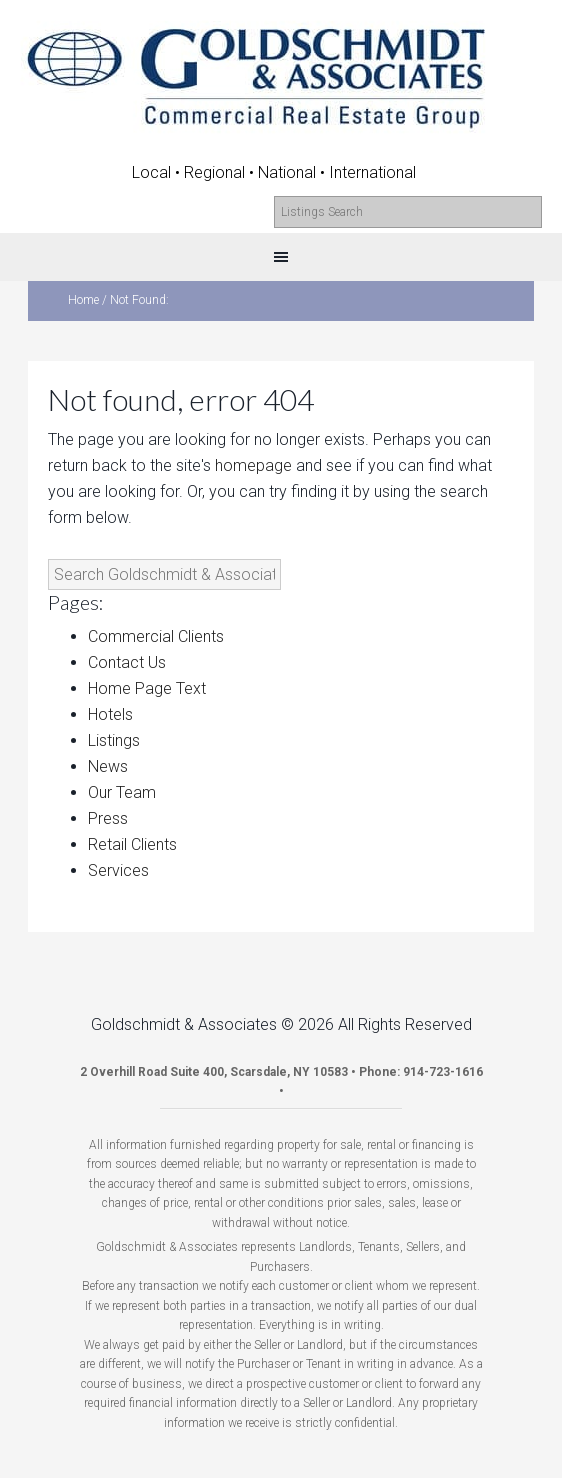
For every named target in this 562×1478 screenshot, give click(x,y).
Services (118, 870)
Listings (114, 740)
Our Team (122, 792)
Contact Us (127, 662)
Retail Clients (132, 844)
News (108, 766)
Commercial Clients (156, 636)
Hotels (110, 714)
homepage (253, 465)
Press (108, 818)
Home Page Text (147, 688)
